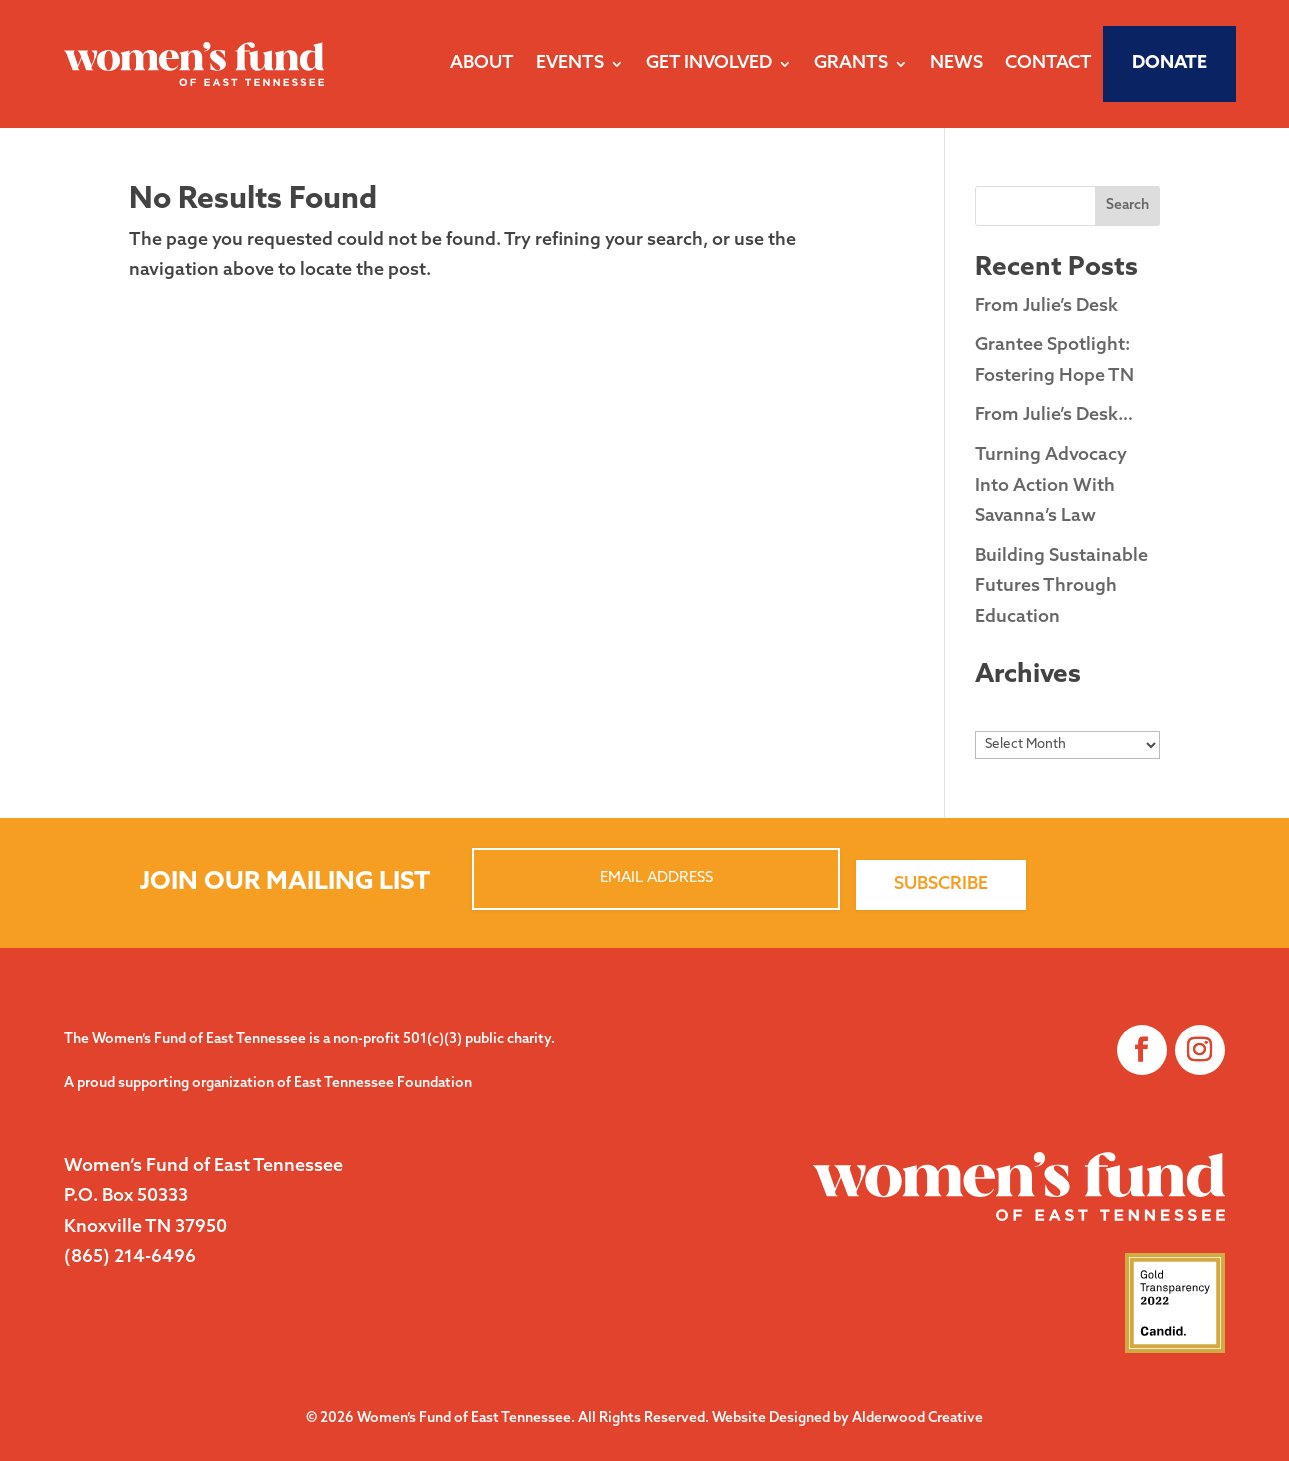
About (482, 63)
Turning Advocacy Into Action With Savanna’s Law (1051, 486)
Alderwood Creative (917, 1418)
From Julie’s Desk (1046, 306)
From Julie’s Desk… (1054, 415)
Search (1127, 205)
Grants (851, 63)
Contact (1048, 63)
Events (570, 63)
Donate (1169, 63)
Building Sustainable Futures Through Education (1061, 587)
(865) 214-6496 (130, 1257)
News (956, 63)
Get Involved (709, 63)
